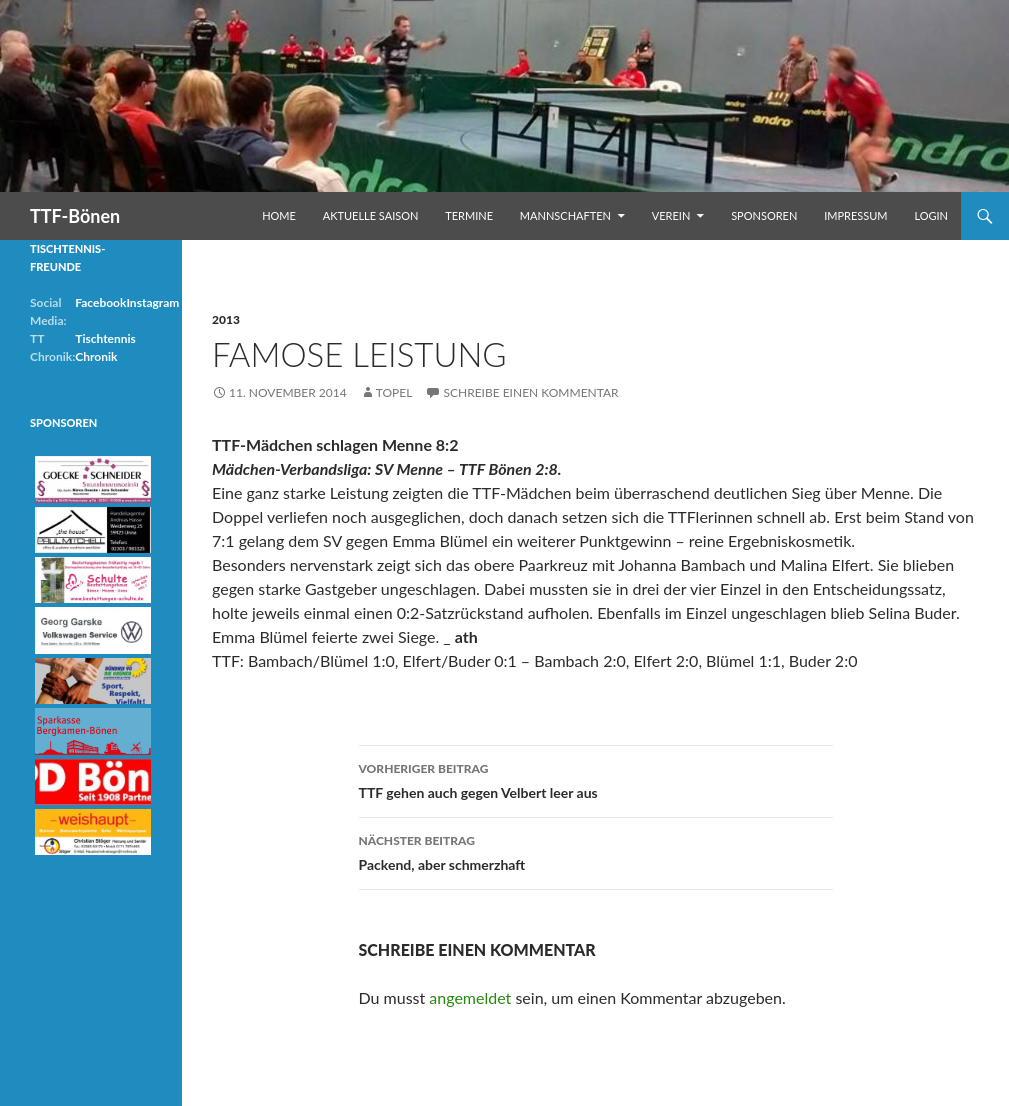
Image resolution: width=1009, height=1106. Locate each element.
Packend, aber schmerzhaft (596, 851)
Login (931, 215)
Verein (671, 215)
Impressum (855, 215)
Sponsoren (764, 215)
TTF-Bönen (75, 216)
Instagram (152, 302)
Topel (394, 392)
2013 (226, 319)
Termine (469, 215)
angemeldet (470, 997)
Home (279, 215)
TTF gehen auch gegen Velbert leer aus (596, 779)
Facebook (100, 302)
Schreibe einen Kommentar (530, 392)
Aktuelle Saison (371, 215)
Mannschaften (565, 215)
